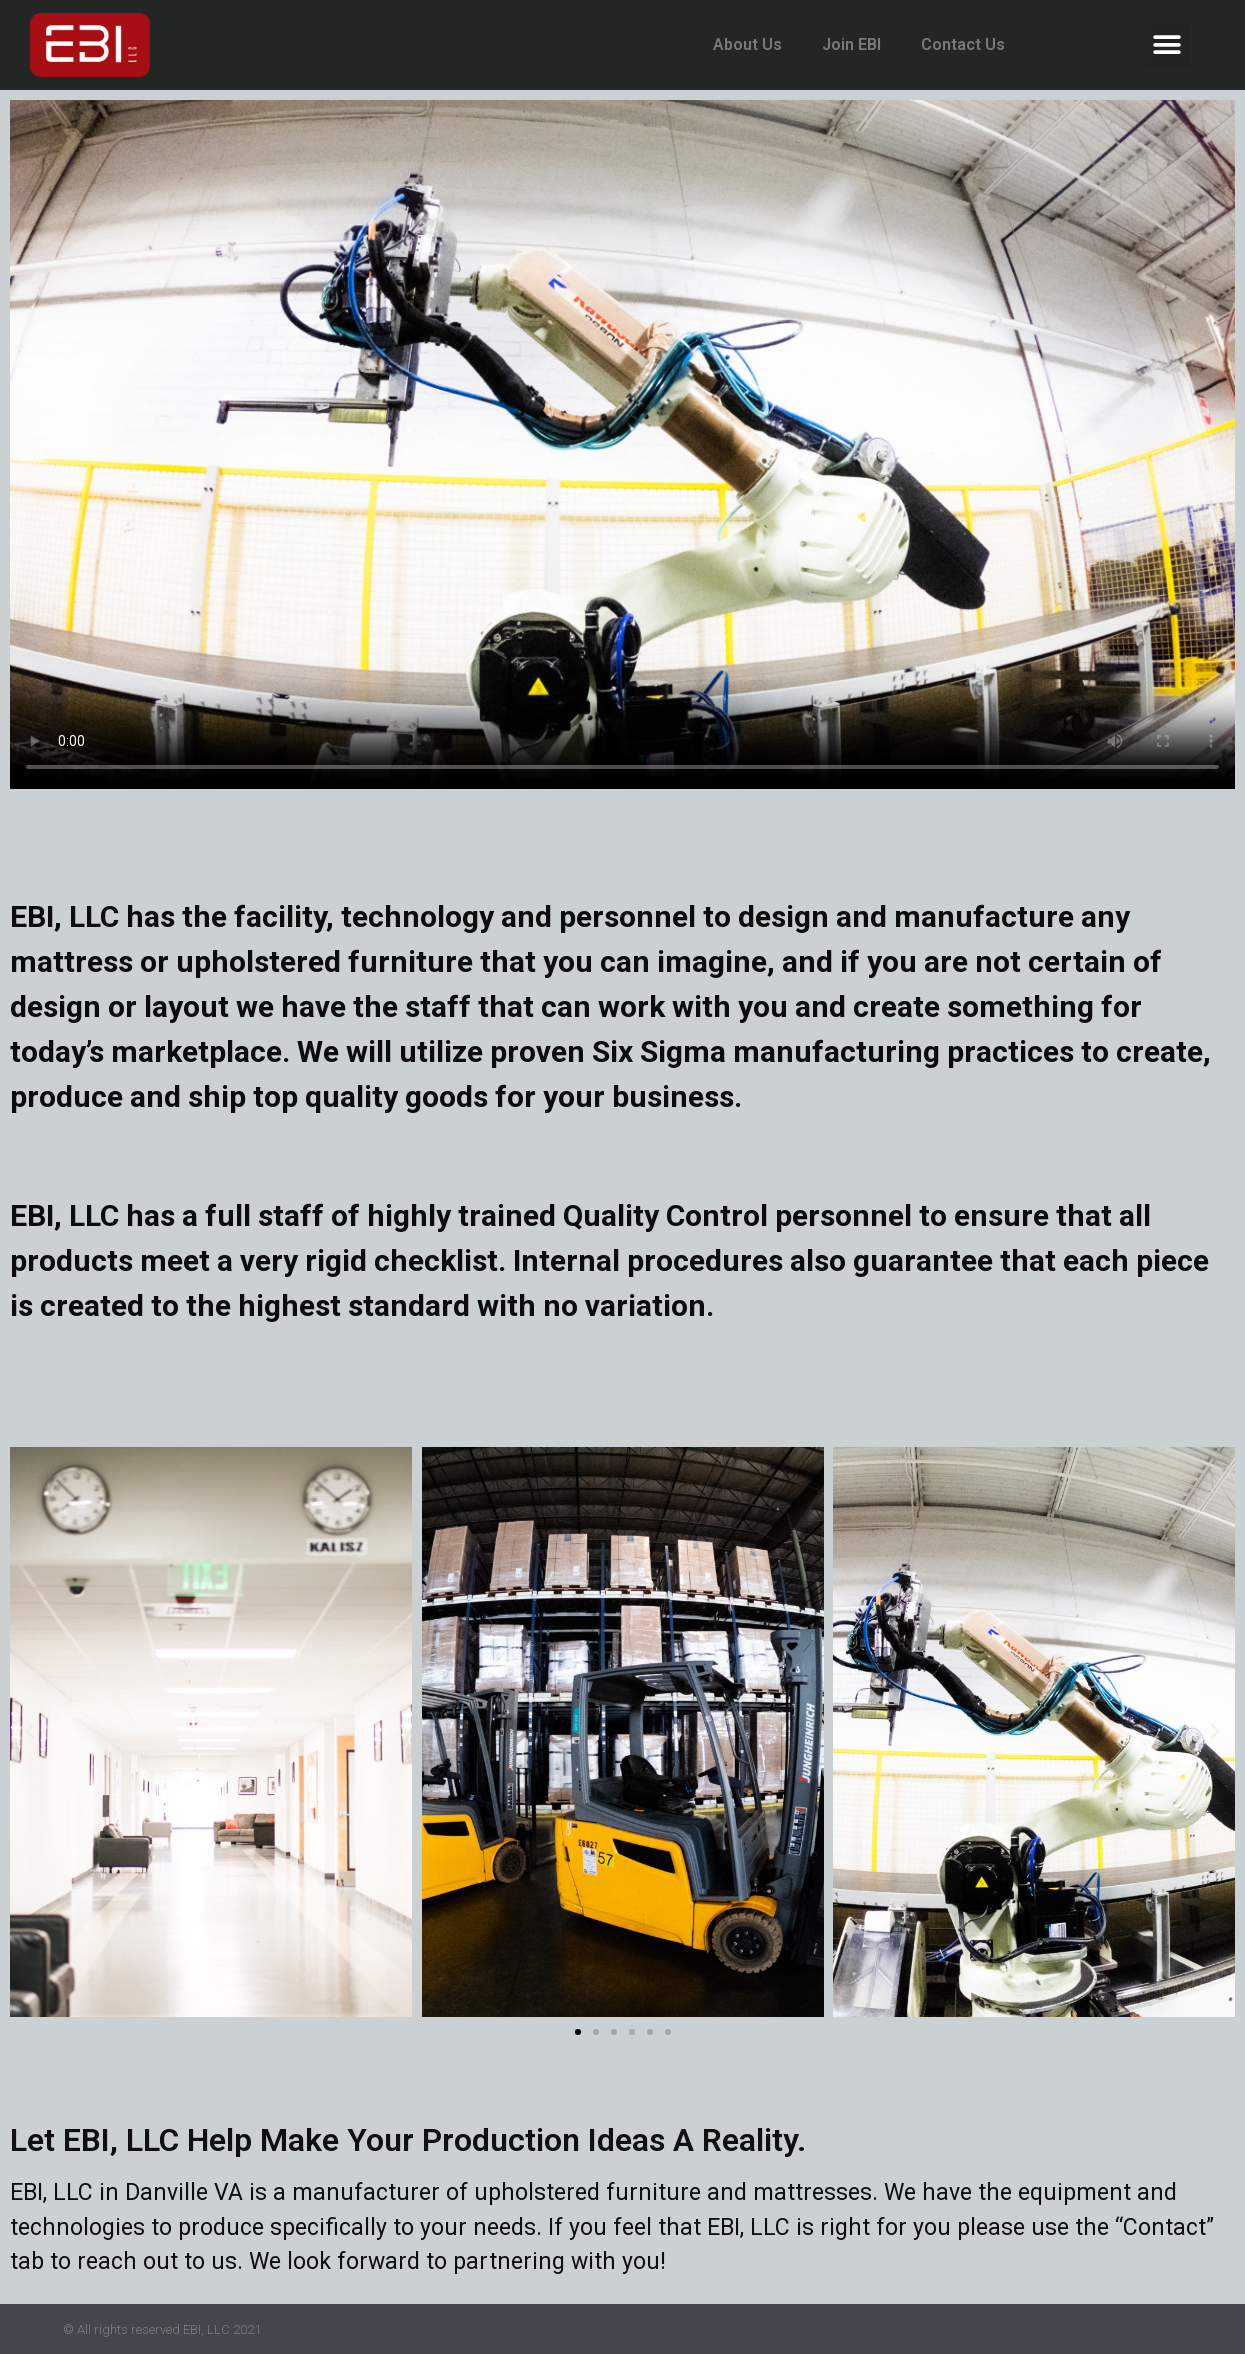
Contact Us (963, 44)
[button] (1167, 45)
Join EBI (851, 44)
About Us (747, 44)
